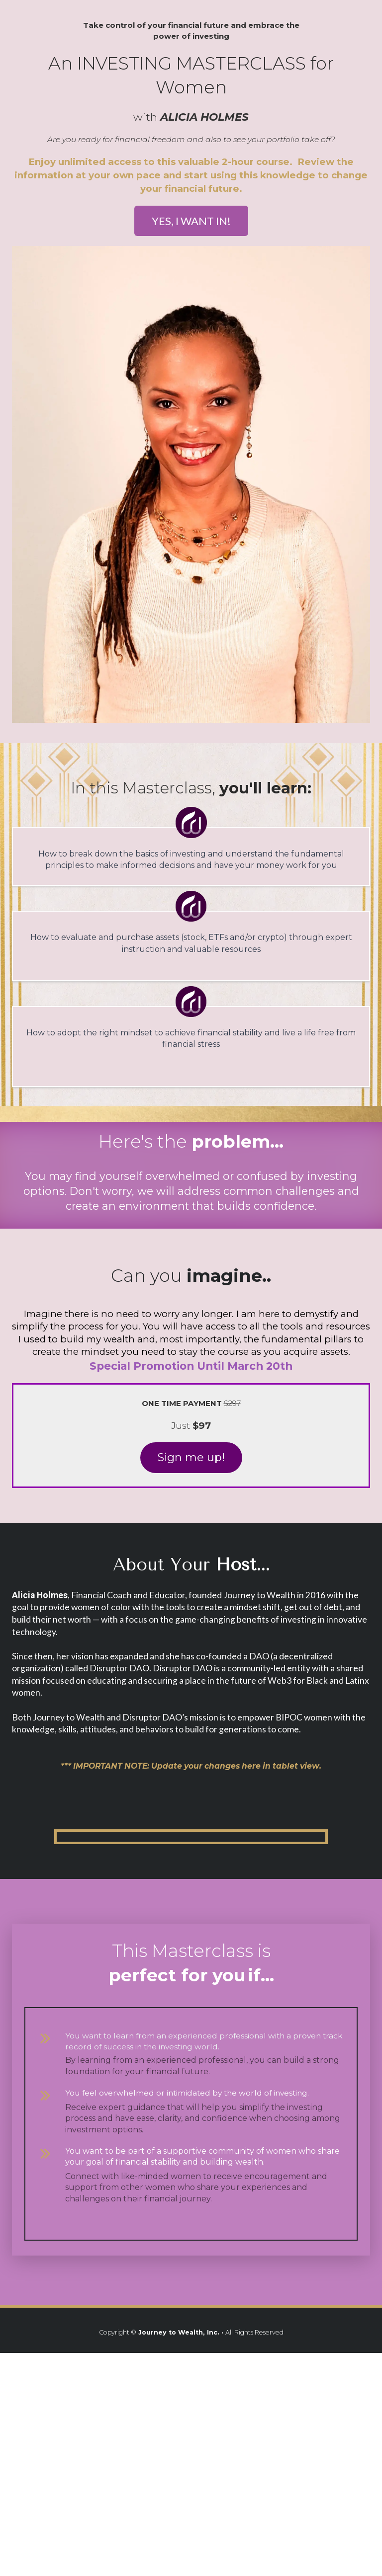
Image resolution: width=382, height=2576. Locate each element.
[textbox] (191, 1275)
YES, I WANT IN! (191, 221)
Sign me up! (191, 1457)
